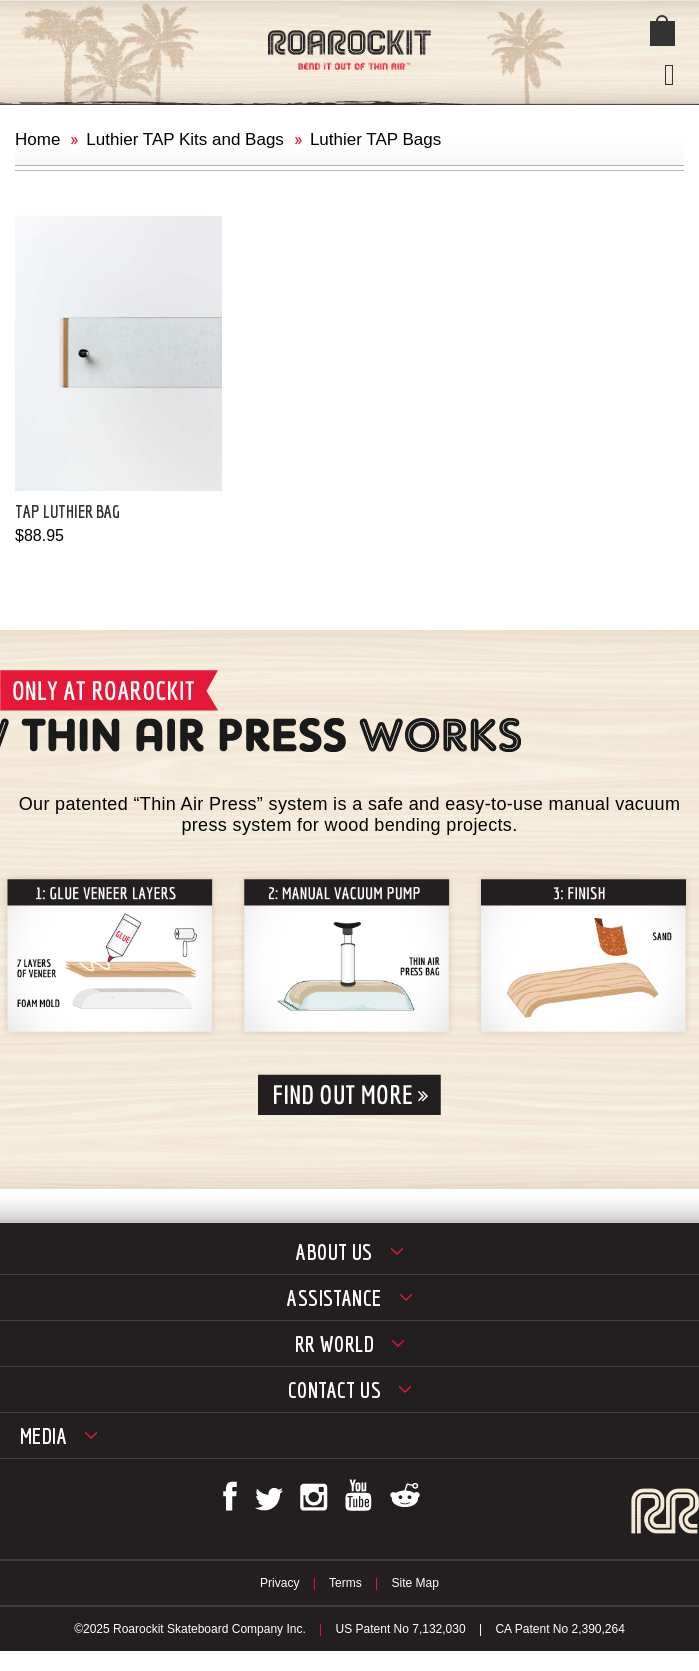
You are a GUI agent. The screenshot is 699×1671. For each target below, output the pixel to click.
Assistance (334, 1297)
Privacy (279, 1583)
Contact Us (334, 1389)
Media (43, 1435)
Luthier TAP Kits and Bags (185, 139)
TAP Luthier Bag (67, 511)
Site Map (415, 1583)
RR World (335, 1343)
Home (37, 139)
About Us (334, 1251)
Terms (345, 1583)
